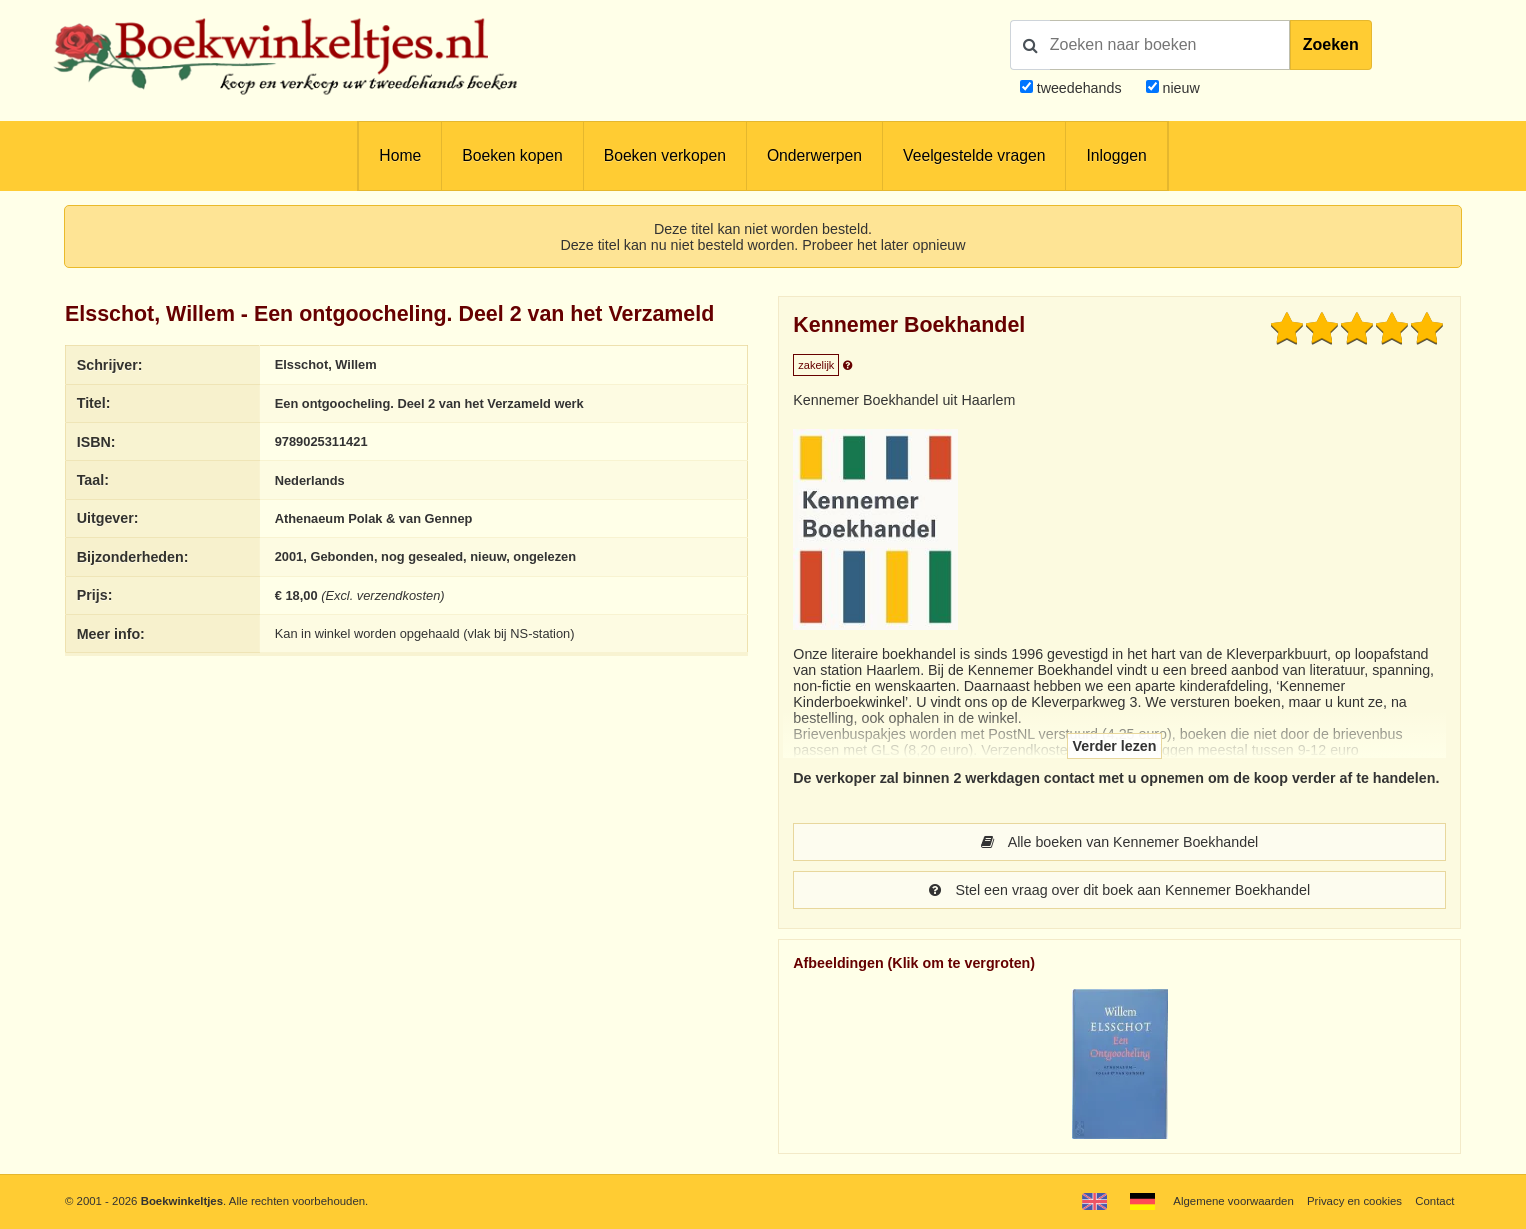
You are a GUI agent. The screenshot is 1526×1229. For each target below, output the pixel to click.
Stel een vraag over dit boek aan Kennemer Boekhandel (1119, 890)
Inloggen (1116, 155)
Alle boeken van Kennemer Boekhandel (1120, 842)
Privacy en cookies (1354, 1201)
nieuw (1179, 88)
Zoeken (1331, 44)
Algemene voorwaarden (1233, 1201)
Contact (1434, 1201)
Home (400, 155)
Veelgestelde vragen (974, 155)
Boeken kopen (512, 155)
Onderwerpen (814, 155)
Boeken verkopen (665, 155)
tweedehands (1079, 88)
